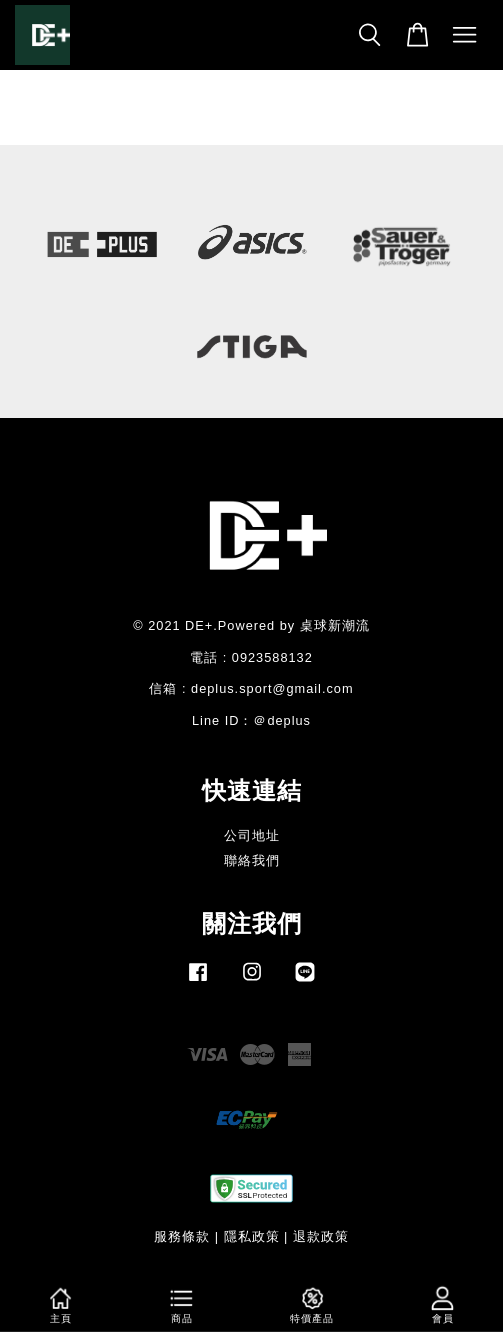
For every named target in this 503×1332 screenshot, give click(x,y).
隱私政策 (252, 1236)
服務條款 (182, 1236)
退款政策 (321, 1236)
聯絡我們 (252, 860)
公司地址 (252, 835)
